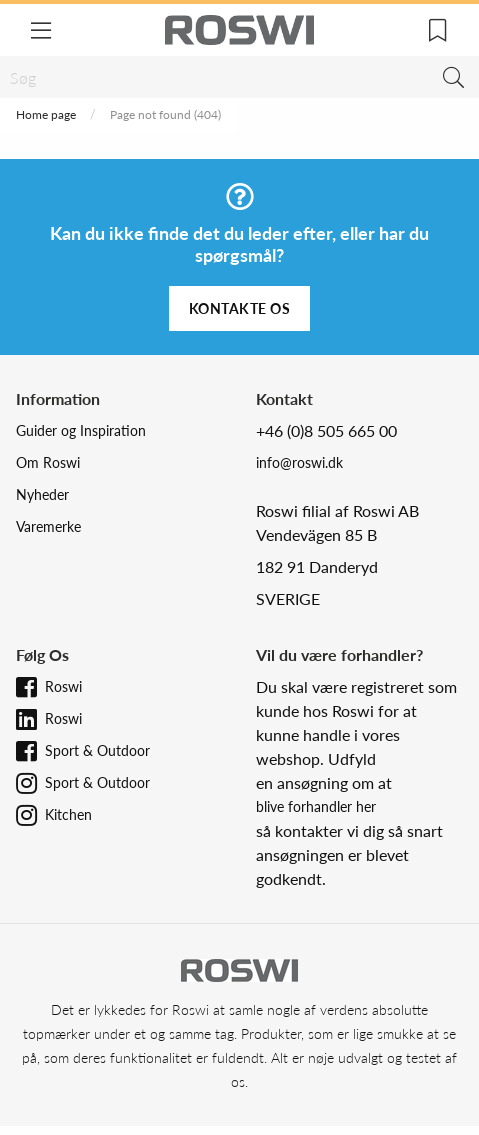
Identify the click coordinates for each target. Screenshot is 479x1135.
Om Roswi (48, 462)
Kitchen (68, 814)
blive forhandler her (316, 806)
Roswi (63, 686)
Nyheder (42, 494)
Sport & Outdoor (97, 750)
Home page (46, 114)
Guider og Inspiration (81, 430)
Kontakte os (240, 308)
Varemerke (48, 526)
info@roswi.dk (299, 462)
